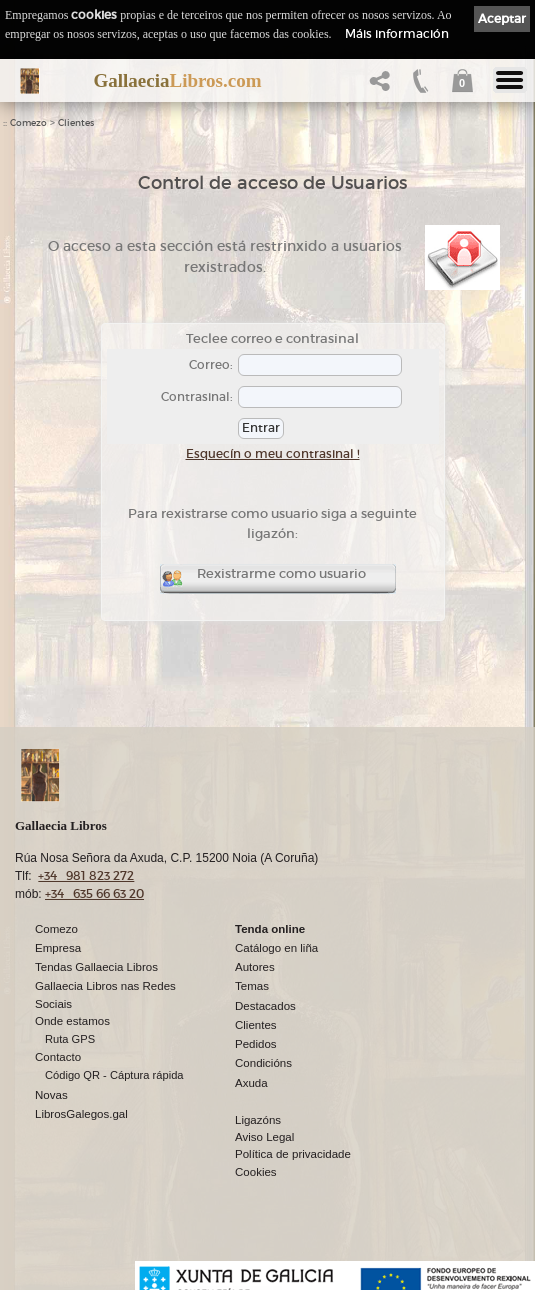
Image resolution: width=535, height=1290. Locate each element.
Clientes (76, 123)
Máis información (397, 33)
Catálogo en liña (276, 949)
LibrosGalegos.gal (81, 1115)
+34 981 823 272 (86, 876)
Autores (255, 968)
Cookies (256, 1173)
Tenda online (270, 930)
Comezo (28, 123)
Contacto (58, 1058)
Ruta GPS (70, 1040)
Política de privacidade (293, 1155)
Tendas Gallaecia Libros (96, 968)
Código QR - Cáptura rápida (114, 1076)
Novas (51, 1096)
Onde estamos (72, 1022)
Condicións (263, 1064)
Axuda (251, 1084)
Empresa (58, 949)
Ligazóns (258, 1121)
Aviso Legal (264, 1138)
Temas (252, 987)
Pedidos (256, 1045)
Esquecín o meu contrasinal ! (273, 453)
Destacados (265, 1007)
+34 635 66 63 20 (94, 894)
